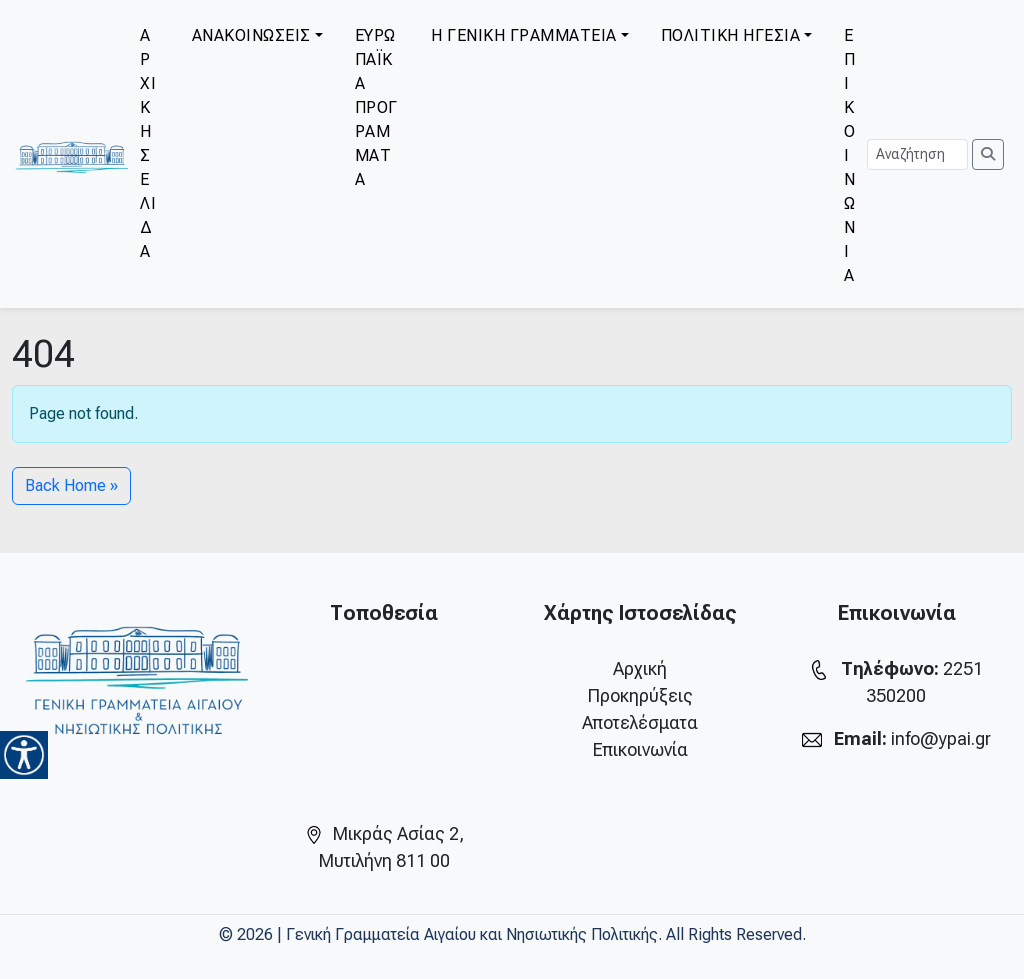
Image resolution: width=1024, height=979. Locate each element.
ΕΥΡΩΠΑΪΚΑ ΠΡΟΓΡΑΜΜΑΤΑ (376, 107)
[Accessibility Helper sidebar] (24, 755)
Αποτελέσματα (640, 722)
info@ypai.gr (941, 738)
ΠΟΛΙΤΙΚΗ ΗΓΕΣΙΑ (731, 35)
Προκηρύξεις (640, 695)
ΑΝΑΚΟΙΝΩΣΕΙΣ (251, 35)
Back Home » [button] (71, 485)
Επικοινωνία (640, 749)
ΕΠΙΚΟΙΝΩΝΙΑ (850, 155)
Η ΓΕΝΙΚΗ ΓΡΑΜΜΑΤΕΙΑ (524, 35)
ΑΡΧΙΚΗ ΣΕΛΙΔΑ (148, 143)
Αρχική (640, 668)
